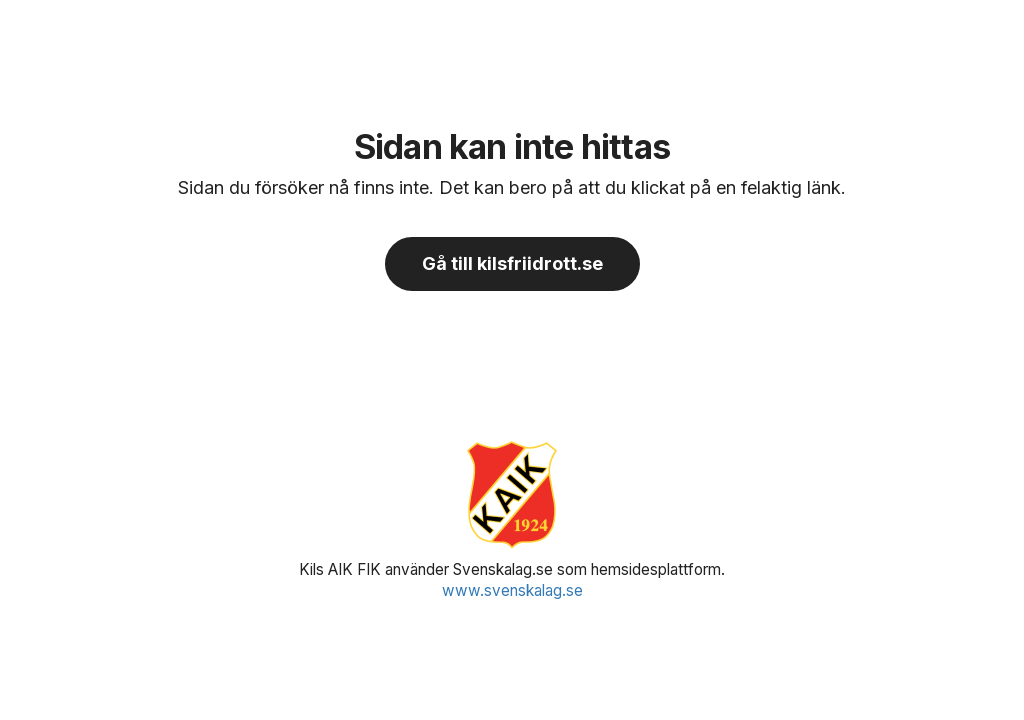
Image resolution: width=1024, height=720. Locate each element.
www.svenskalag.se (512, 590)
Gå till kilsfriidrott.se (512, 263)
